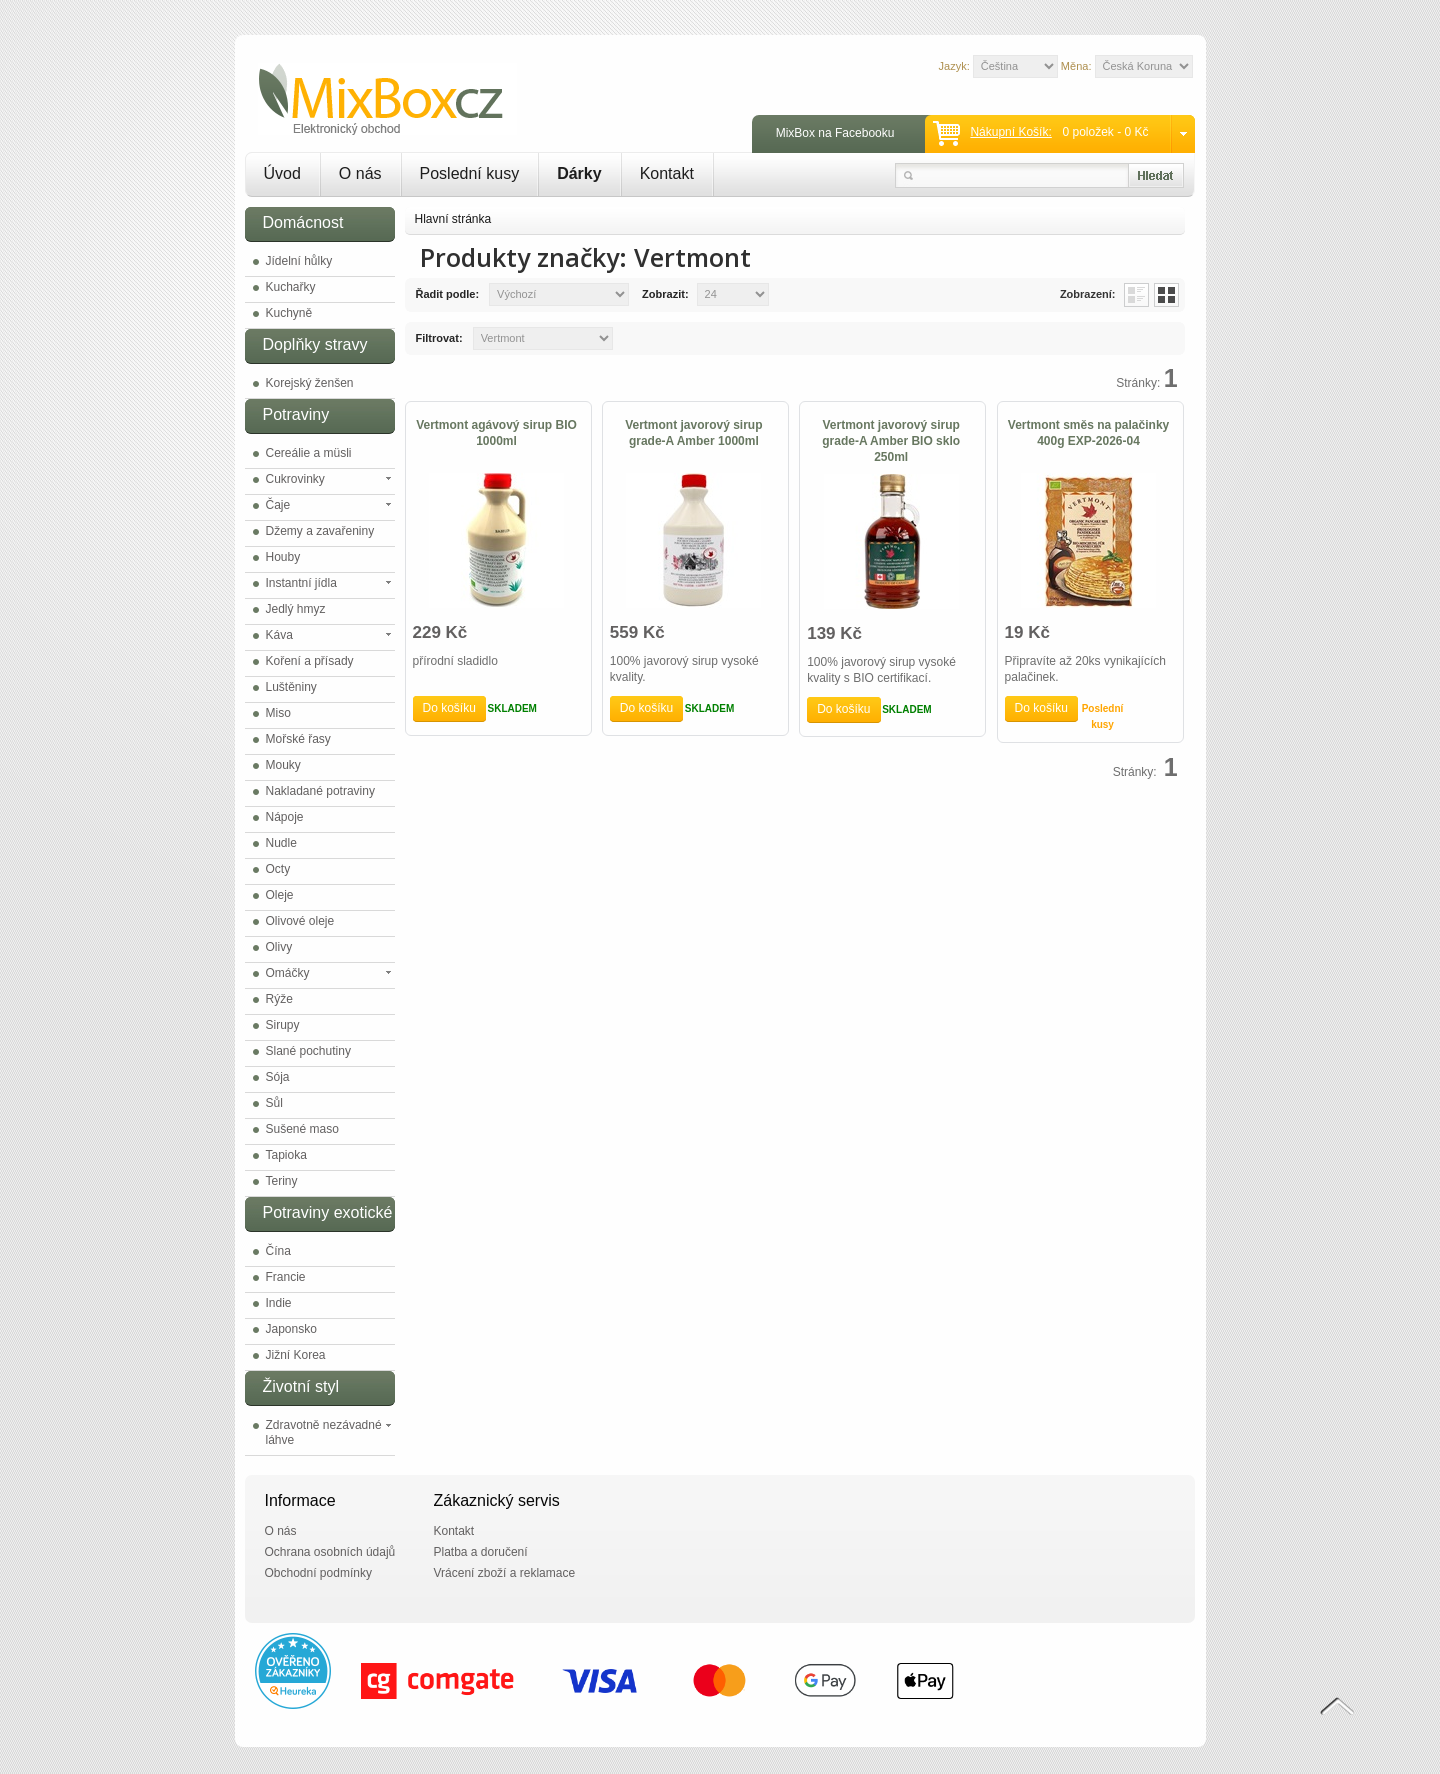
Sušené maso (302, 1129)
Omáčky (288, 973)
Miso (278, 713)
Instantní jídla (301, 583)
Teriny (282, 1181)
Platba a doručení (481, 1552)
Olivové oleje (300, 921)
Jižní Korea (296, 1355)
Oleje (280, 895)
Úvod (282, 173)
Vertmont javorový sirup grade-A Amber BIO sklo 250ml (891, 441)
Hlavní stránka (453, 219)
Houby (283, 557)
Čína (278, 1251)
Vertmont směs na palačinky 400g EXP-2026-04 (1088, 433)
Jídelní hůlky (299, 261)
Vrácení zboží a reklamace (505, 1573)
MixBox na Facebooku (835, 133)
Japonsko (291, 1329)
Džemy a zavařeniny (320, 531)
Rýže (279, 999)
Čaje (278, 505)
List (1136, 295)
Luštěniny (291, 687)
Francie (286, 1277)
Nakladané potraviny (320, 791)
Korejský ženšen (310, 383)
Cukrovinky (295, 479)
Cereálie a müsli (309, 453)
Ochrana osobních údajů (330, 1552)
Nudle (281, 843)
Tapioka (286, 1155)
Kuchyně (289, 313)
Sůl (274, 1103)
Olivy (279, 947)
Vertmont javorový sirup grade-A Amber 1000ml (693, 433)
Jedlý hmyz (296, 609)
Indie (279, 1303)
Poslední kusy (470, 173)
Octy (278, 869)
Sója (278, 1077)
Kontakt (667, 173)
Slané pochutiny (308, 1051)
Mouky (283, 765)
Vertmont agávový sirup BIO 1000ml (496, 433)
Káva (279, 635)
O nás (360, 173)
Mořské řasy (298, 739)
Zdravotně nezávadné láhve (324, 1432)
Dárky (579, 173)
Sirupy (283, 1025)
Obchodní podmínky (318, 1573)
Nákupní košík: (1010, 132)
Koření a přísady (310, 661)
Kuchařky (291, 287)
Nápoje (285, 817)
